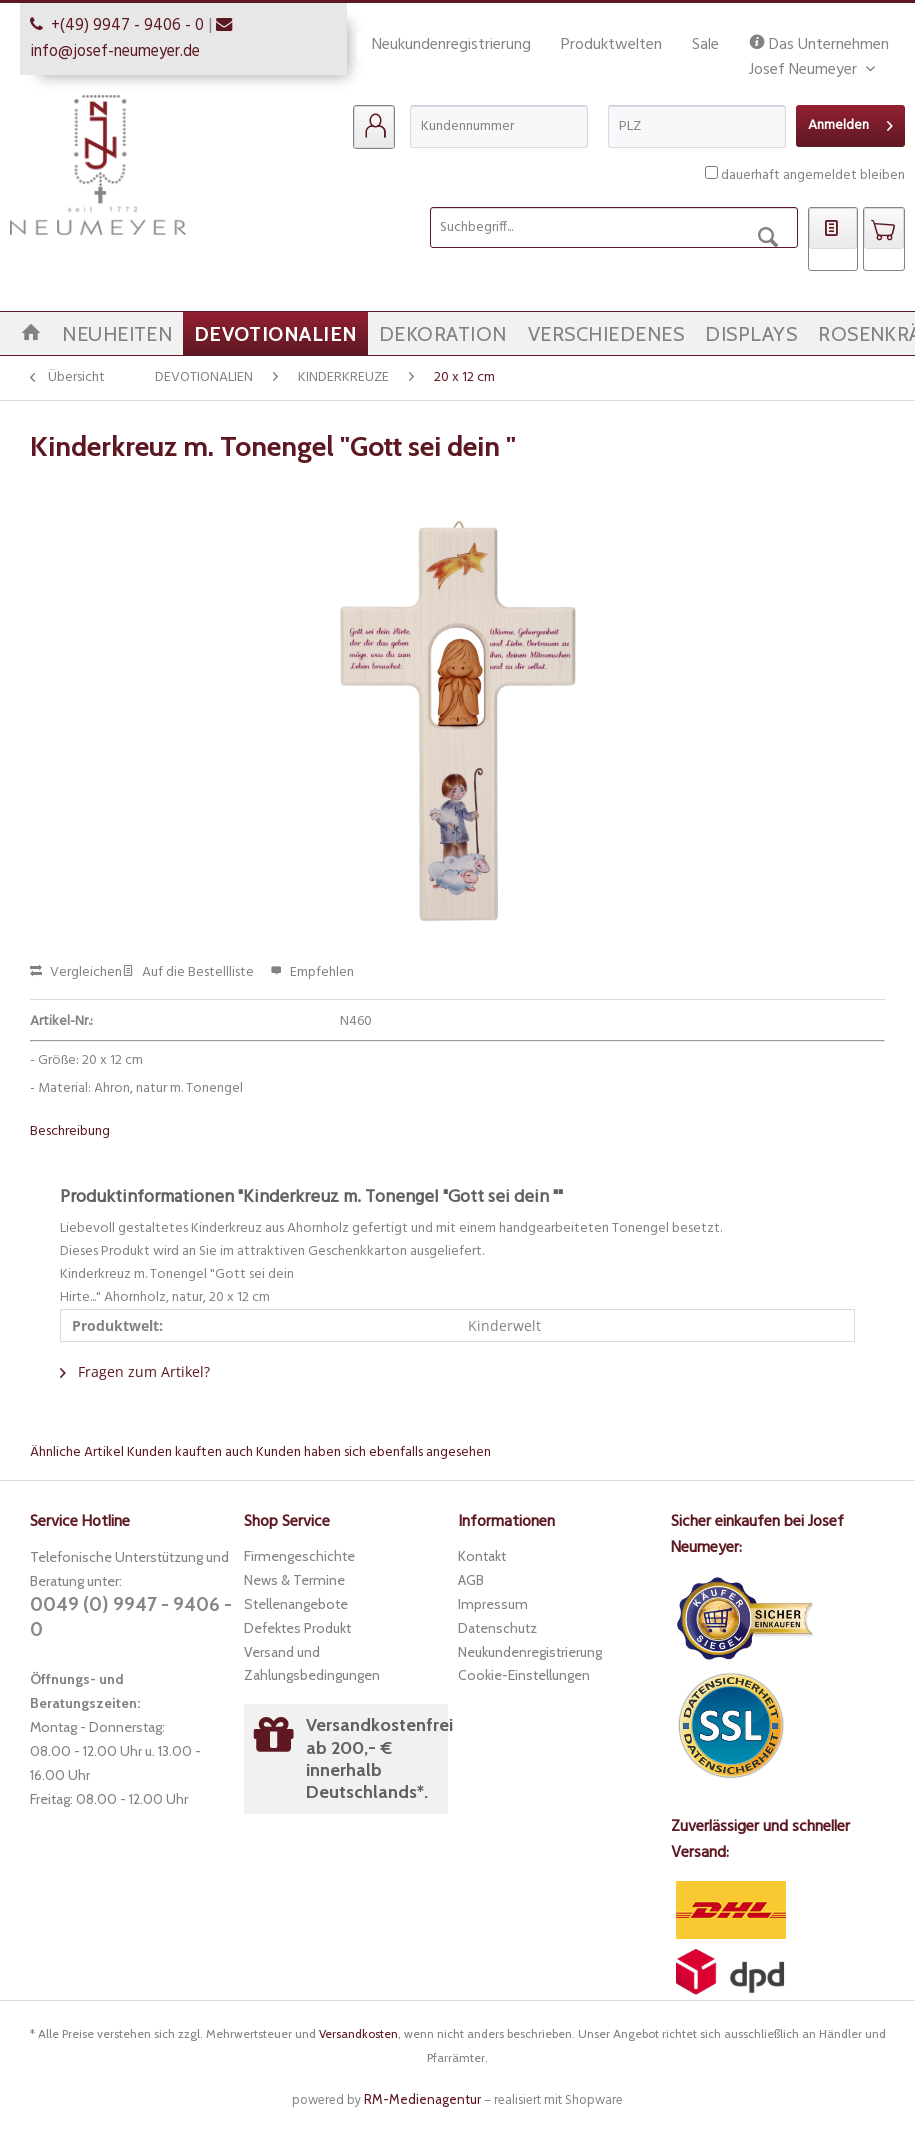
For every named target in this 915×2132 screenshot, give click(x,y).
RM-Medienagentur (422, 2099)
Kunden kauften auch (190, 1452)
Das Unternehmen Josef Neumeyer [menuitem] (819, 45)
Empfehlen (312, 972)
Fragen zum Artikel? (135, 1371)
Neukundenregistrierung (451, 45)
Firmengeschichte (299, 1556)
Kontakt (482, 1556)
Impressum (493, 1604)
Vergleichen (76, 972)
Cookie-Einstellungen (524, 1675)
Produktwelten (611, 45)
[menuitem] (374, 127)
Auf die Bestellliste (188, 972)
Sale (705, 45)
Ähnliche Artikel (77, 1452)
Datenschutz (497, 1628)
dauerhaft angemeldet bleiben (813, 175)
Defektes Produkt (297, 1628)
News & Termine (294, 1580)
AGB (471, 1580)
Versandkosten (358, 2033)
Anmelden (850, 123)
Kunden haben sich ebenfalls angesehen (373, 1452)
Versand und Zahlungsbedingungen (312, 1664)
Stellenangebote (296, 1604)
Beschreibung (70, 1131)
